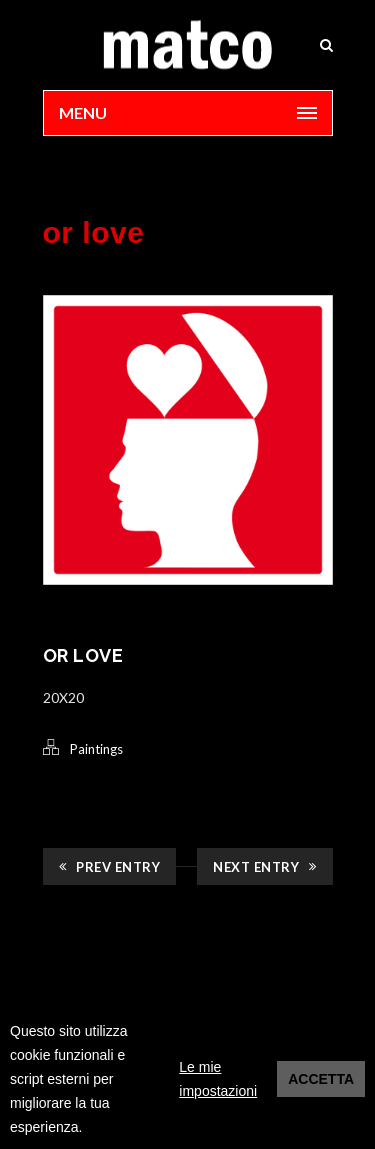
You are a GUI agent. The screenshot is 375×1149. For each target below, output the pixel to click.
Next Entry (265, 867)
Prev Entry (110, 867)
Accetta (321, 1079)
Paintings (96, 749)
